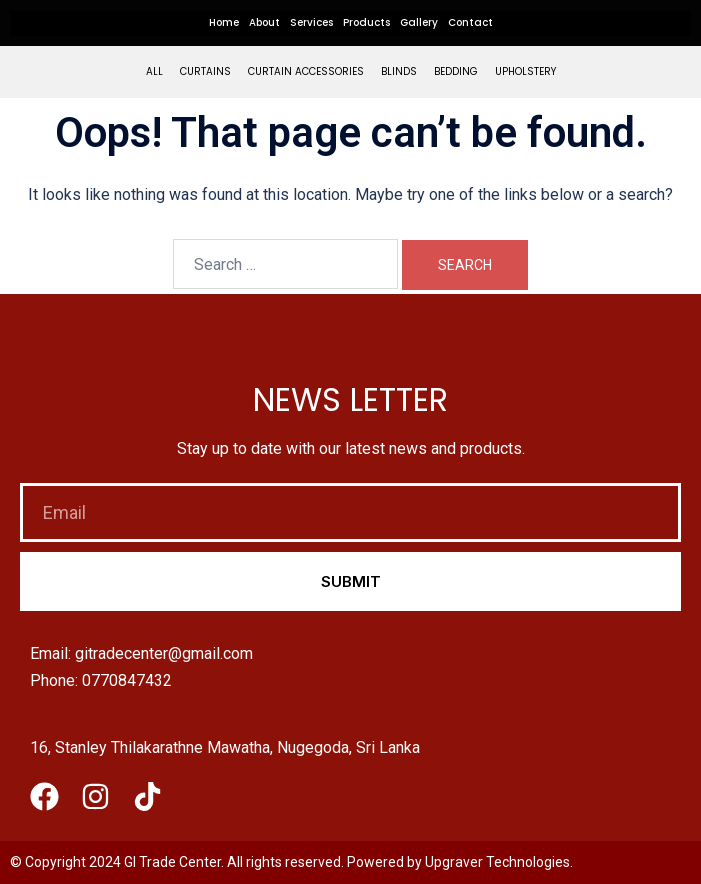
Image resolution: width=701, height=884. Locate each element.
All (154, 71)
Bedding (456, 71)
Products (366, 22)
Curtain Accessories (306, 71)
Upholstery (525, 71)
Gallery (419, 22)
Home (224, 22)
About (264, 22)
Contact (470, 22)
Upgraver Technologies (497, 862)
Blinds (399, 71)
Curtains (205, 71)
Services (311, 22)
